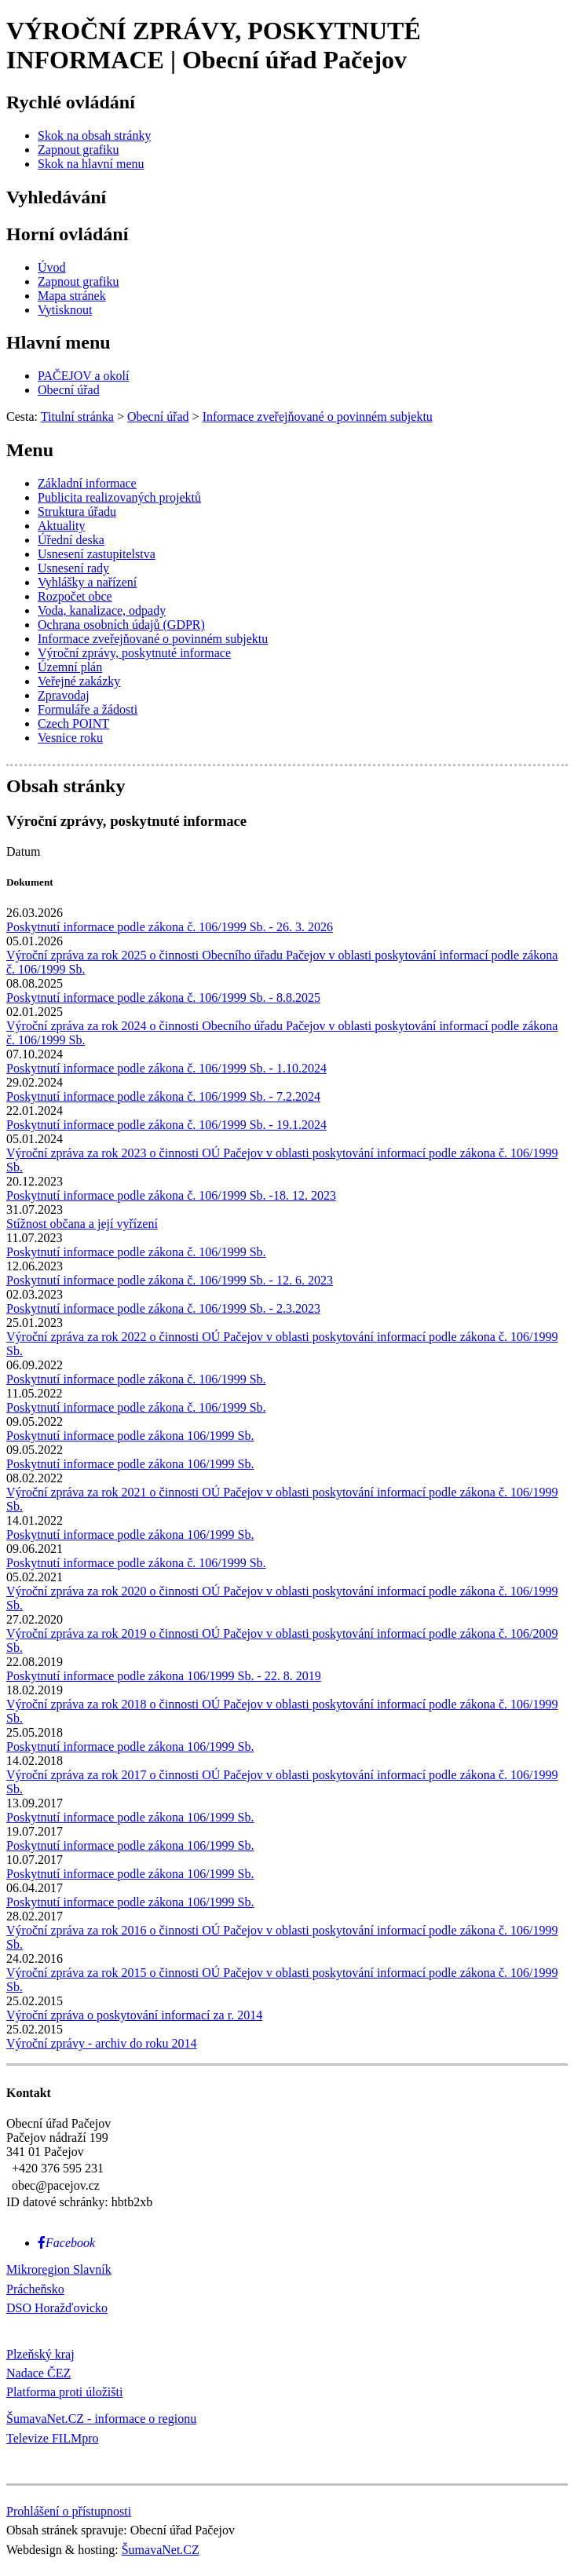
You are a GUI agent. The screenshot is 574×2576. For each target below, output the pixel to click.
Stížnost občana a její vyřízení (82, 1223)
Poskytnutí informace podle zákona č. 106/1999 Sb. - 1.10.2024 (166, 1068)
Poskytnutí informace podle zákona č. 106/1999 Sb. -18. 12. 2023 (171, 1195)
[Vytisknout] (65, 309)
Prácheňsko (35, 2289)
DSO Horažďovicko (57, 2308)
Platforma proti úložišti (64, 2392)
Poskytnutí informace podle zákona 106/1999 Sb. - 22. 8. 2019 (163, 1676)
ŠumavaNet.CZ (160, 2549)
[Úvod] (52, 267)
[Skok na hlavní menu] (91, 163)
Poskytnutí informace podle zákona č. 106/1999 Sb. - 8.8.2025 (163, 997)
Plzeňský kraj (40, 2354)
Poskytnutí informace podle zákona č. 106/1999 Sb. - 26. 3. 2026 (169, 927)
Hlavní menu (58, 342)
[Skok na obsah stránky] (94, 135)
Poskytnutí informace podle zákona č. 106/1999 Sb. (136, 1252)
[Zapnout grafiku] (78, 149)
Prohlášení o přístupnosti (68, 2511)
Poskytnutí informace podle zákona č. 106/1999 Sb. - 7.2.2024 (163, 1096)
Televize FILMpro (52, 2438)
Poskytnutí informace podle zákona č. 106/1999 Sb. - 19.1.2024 (166, 1124)
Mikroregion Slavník (59, 2269)
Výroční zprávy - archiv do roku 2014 (101, 2043)
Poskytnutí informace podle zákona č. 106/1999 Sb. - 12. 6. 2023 (169, 1280)
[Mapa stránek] (72, 295)
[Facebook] (66, 2242)
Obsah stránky (65, 786)
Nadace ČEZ (38, 2373)
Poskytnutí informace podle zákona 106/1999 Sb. (130, 1435)
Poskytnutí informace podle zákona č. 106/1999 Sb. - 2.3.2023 (163, 1308)
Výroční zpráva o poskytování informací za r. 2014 (134, 2015)
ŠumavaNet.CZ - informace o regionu (101, 2418)
